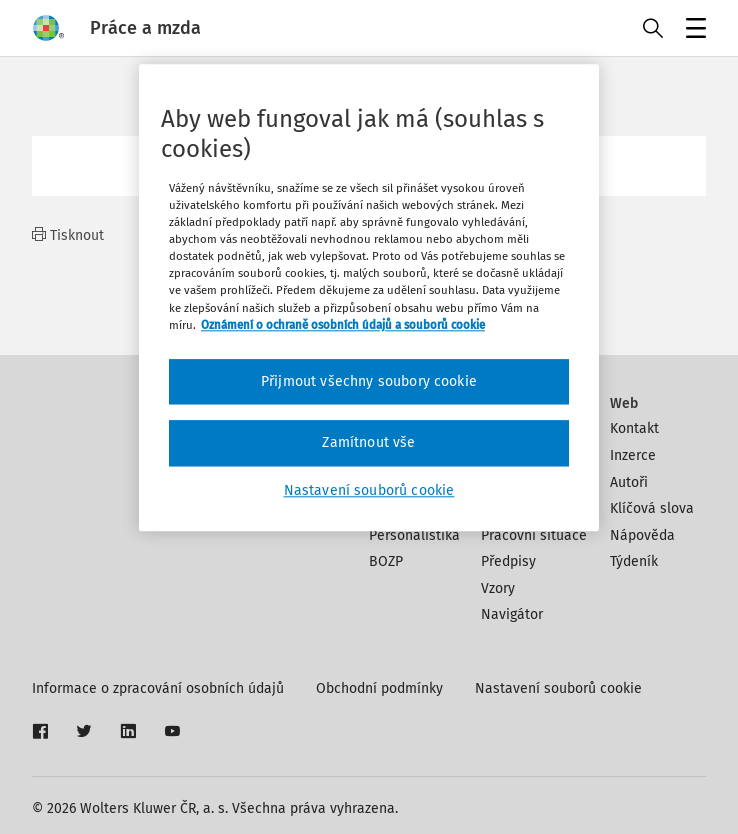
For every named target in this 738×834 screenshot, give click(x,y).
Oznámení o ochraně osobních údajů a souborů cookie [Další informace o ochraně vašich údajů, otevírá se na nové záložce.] (343, 325)
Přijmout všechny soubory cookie (369, 381)
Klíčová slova (652, 508)
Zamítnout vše (368, 443)
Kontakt (634, 428)
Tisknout (68, 235)
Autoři (629, 482)
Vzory (498, 588)
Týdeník (634, 561)
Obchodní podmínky (379, 688)
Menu (692, 30)
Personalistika (414, 535)
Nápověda (642, 535)
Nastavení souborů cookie (558, 688)
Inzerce (633, 455)
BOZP (386, 561)
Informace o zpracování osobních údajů (158, 688)
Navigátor (512, 614)
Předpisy (508, 561)
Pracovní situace (534, 535)
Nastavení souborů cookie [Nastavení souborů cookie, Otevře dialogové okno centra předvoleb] (369, 490)
